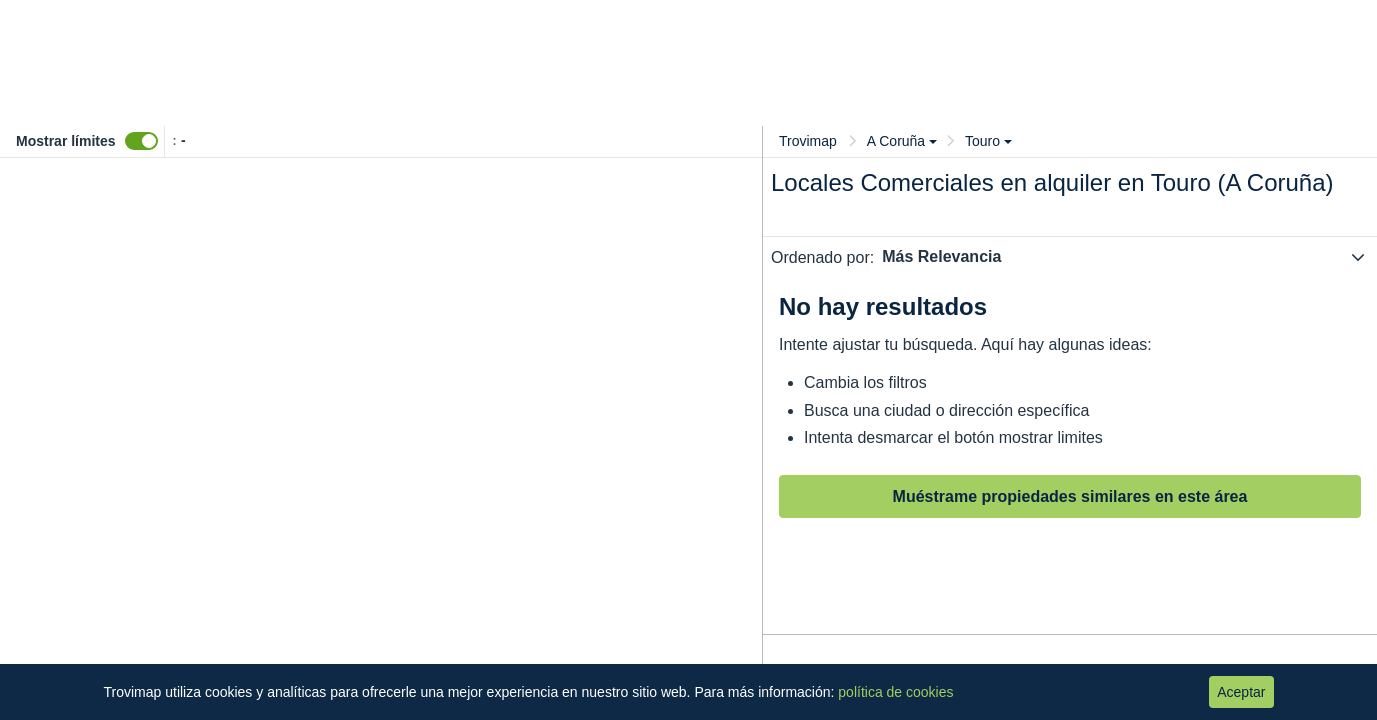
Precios (797, 30)
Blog (1045, 30)
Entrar (1251, 31)
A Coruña (902, 141)
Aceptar (1241, 692)
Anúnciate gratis (1141, 30)
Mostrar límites (66, 141)
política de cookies (895, 692)
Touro (988, 141)
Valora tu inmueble (926, 30)
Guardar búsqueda (1278, 93)
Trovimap (808, 141)
